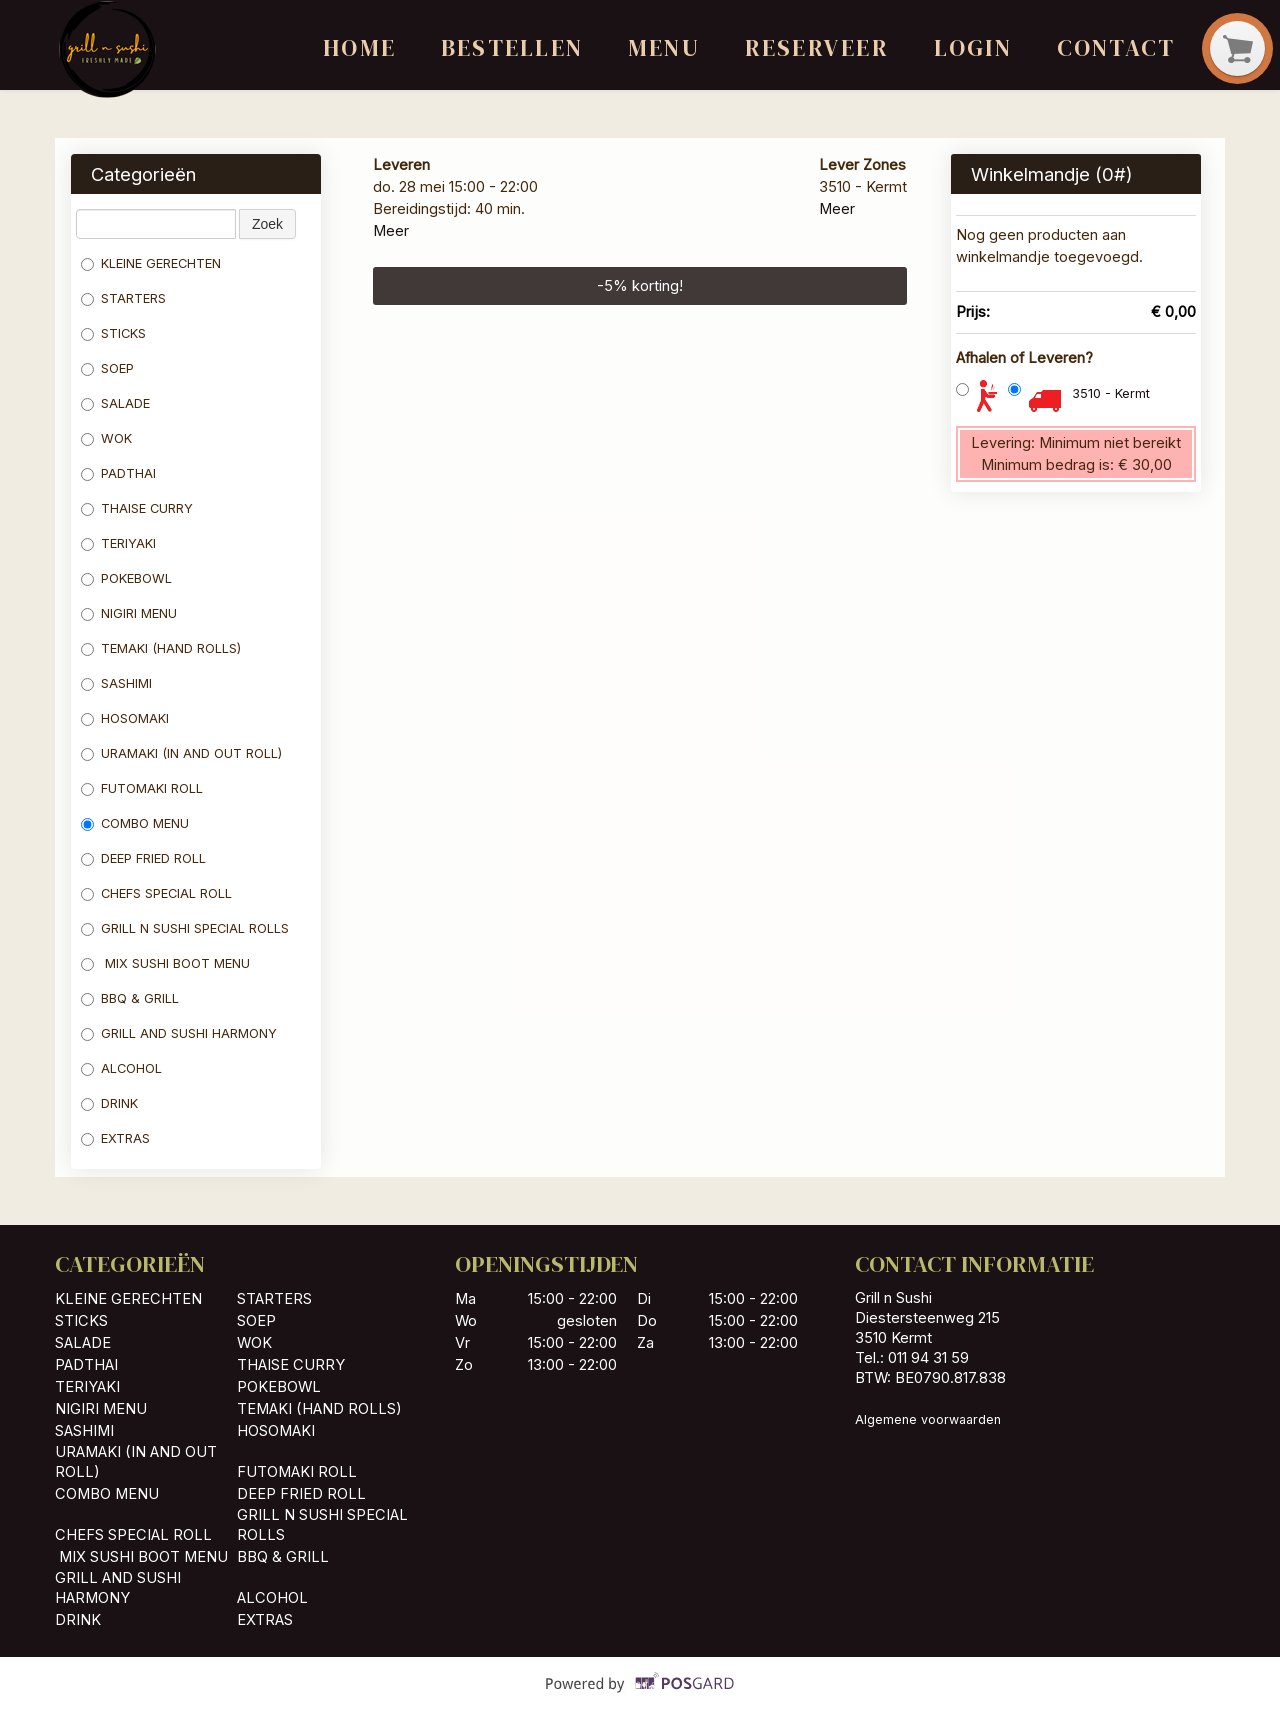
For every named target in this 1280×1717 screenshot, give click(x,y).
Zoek (267, 224)
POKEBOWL (128, 578)
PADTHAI (118, 473)
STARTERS (123, 298)
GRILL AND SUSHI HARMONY (179, 1033)
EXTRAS (115, 1138)
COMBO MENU (135, 823)
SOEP (107, 368)
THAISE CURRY (137, 508)
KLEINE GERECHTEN (151, 263)
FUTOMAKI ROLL (142, 788)
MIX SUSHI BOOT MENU (165, 963)
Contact (1116, 48)
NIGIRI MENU (129, 613)
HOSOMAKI (127, 718)
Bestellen (512, 48)
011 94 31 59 (928, 1358)
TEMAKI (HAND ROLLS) (161, 648)
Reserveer (817, 48)
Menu (664, 48)
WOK (106, 438)
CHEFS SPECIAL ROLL (156, 893)
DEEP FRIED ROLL (143, 858)
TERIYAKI (118, 543)
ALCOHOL (121, 1068)
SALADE (115, 403)
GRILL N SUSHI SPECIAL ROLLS (185, 928)
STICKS (113, 333)
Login (973, 48)
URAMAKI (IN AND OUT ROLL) (181, 753)
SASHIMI (118, 683)
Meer (391, 231)
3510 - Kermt (1111, 393)
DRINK (109, 1103)
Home (359, 48)
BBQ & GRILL (130, 998)
